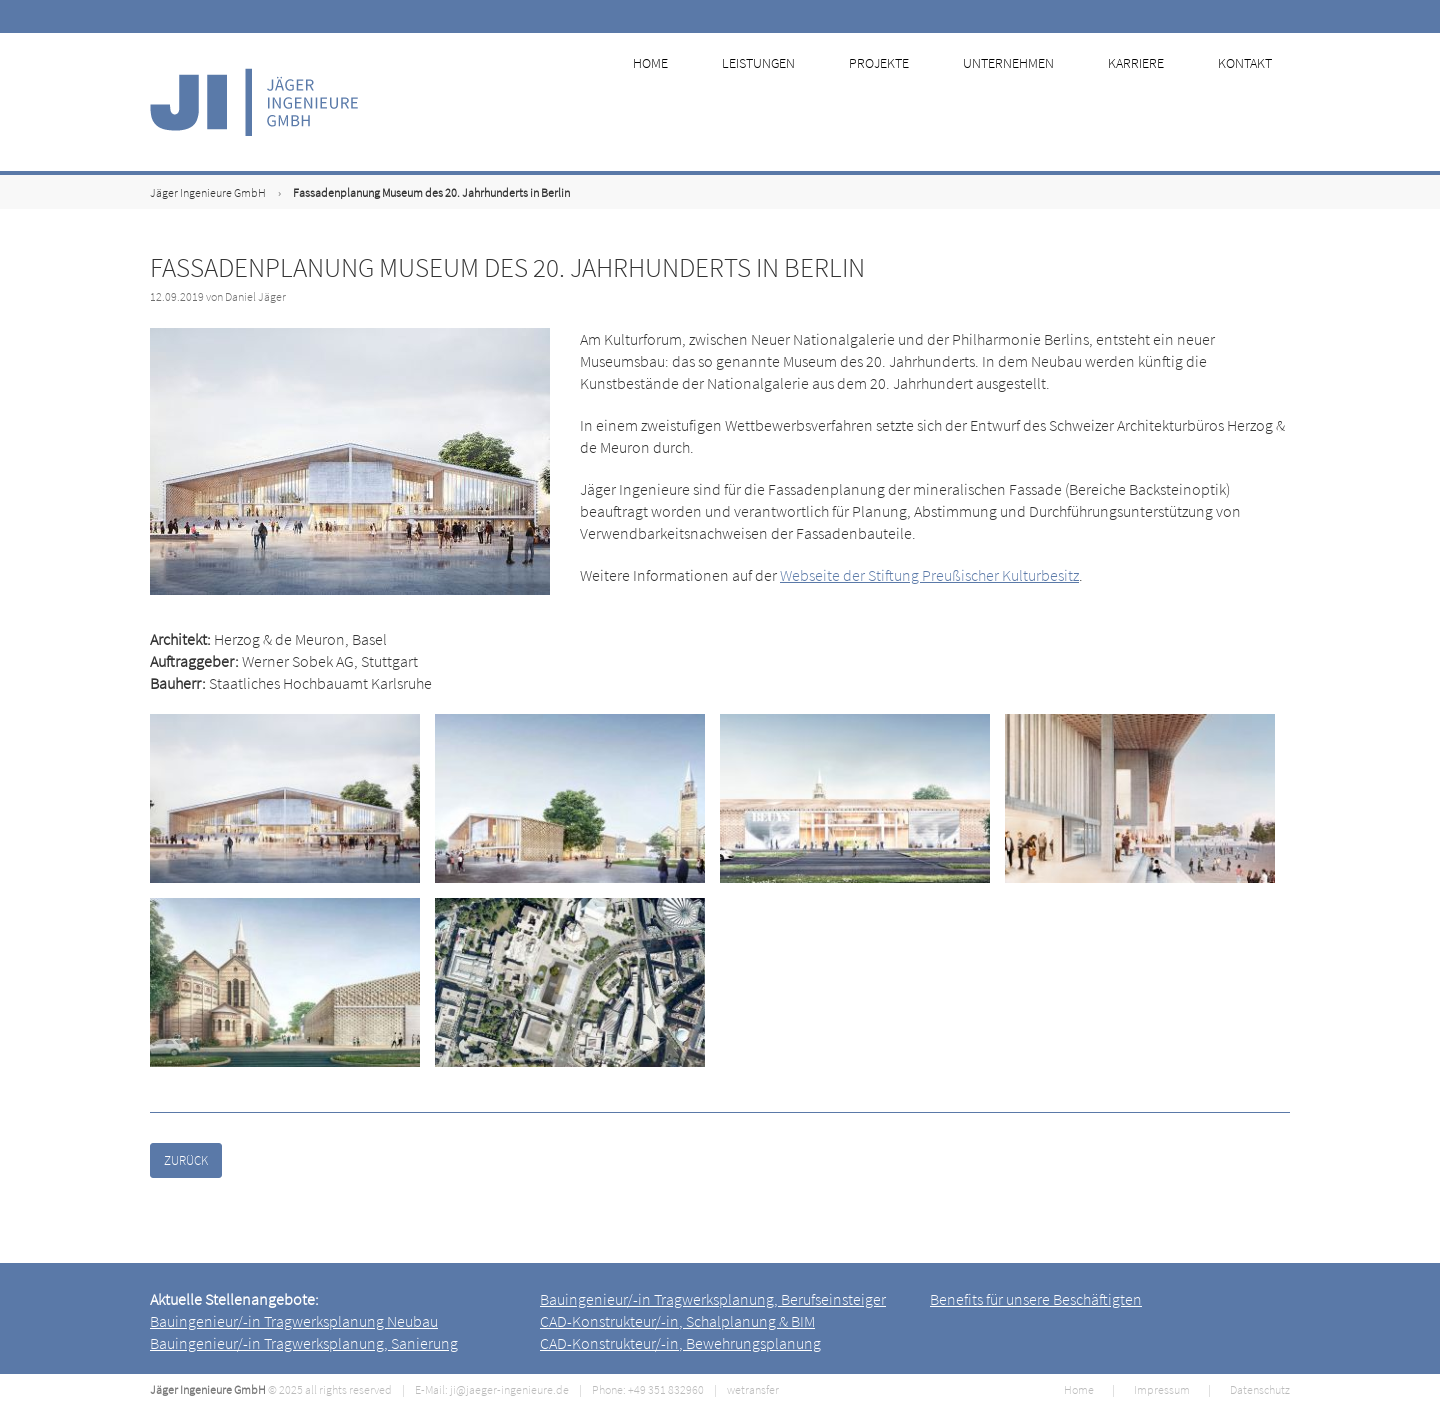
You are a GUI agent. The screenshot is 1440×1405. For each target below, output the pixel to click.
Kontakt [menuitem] (1257, 102)
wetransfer (753, 1389)
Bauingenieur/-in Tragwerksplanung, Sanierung (304, 1343)
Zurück (186, 1160)
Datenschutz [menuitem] (1260, 1389)
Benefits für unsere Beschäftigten (1036, 1299)
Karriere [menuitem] (1151, 102)
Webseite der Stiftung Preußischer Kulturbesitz (929, 575)
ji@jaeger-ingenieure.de (509, 1389)
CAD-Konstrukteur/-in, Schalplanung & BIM (677, 1321)
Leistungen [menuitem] (782, 102)
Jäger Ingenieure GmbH (208, 192)
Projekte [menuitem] (900, 102)
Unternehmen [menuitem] (1026, 102)
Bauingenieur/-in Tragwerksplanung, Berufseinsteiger (713, 1299)
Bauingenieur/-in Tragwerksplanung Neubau (294, 1321)
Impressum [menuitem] (1162, 1389)
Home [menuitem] (677, 102)
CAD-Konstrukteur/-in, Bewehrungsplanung (680, 1343)
